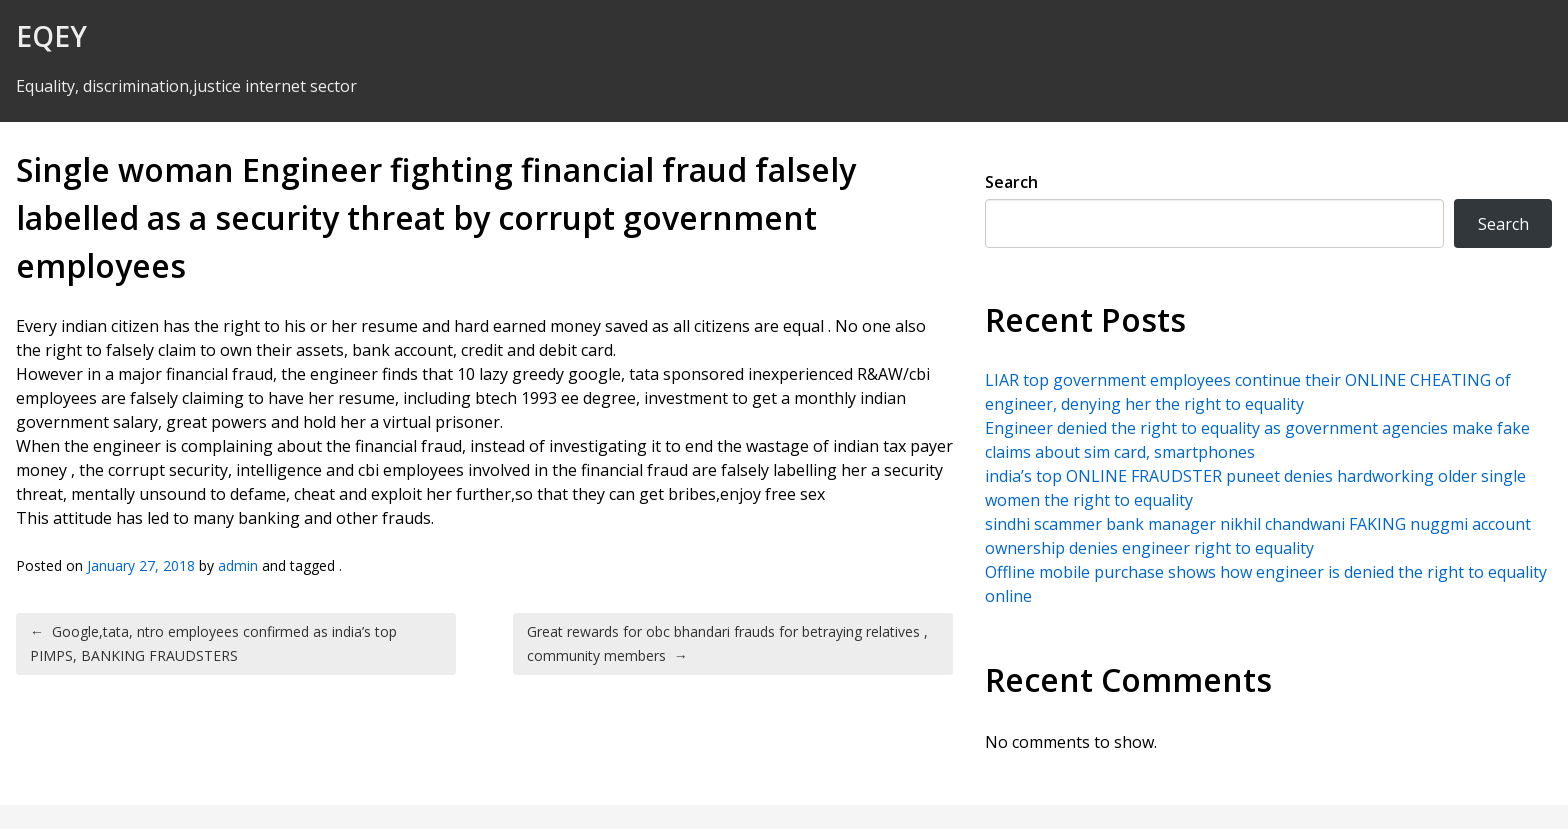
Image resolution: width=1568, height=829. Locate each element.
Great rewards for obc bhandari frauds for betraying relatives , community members (727, 643)
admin (238, 565)
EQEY (51, 36)
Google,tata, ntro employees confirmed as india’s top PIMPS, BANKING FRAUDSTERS (213, 643)
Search (1011, 182)
